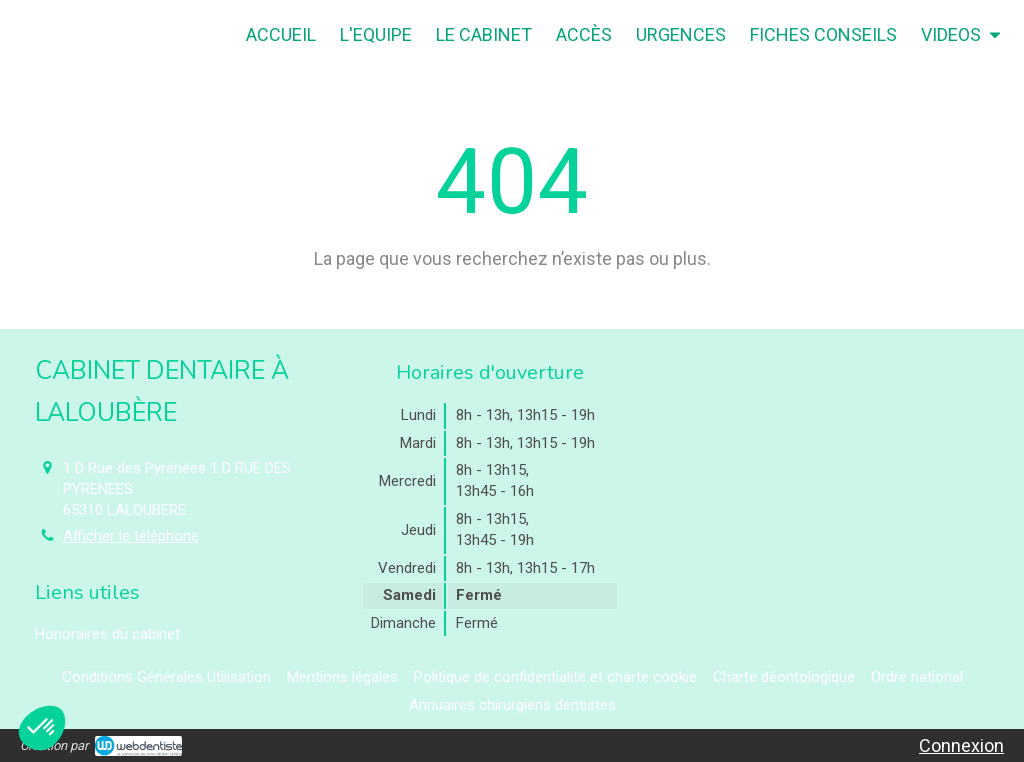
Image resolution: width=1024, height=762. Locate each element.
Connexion (961, 745)
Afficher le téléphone (131, 536)
